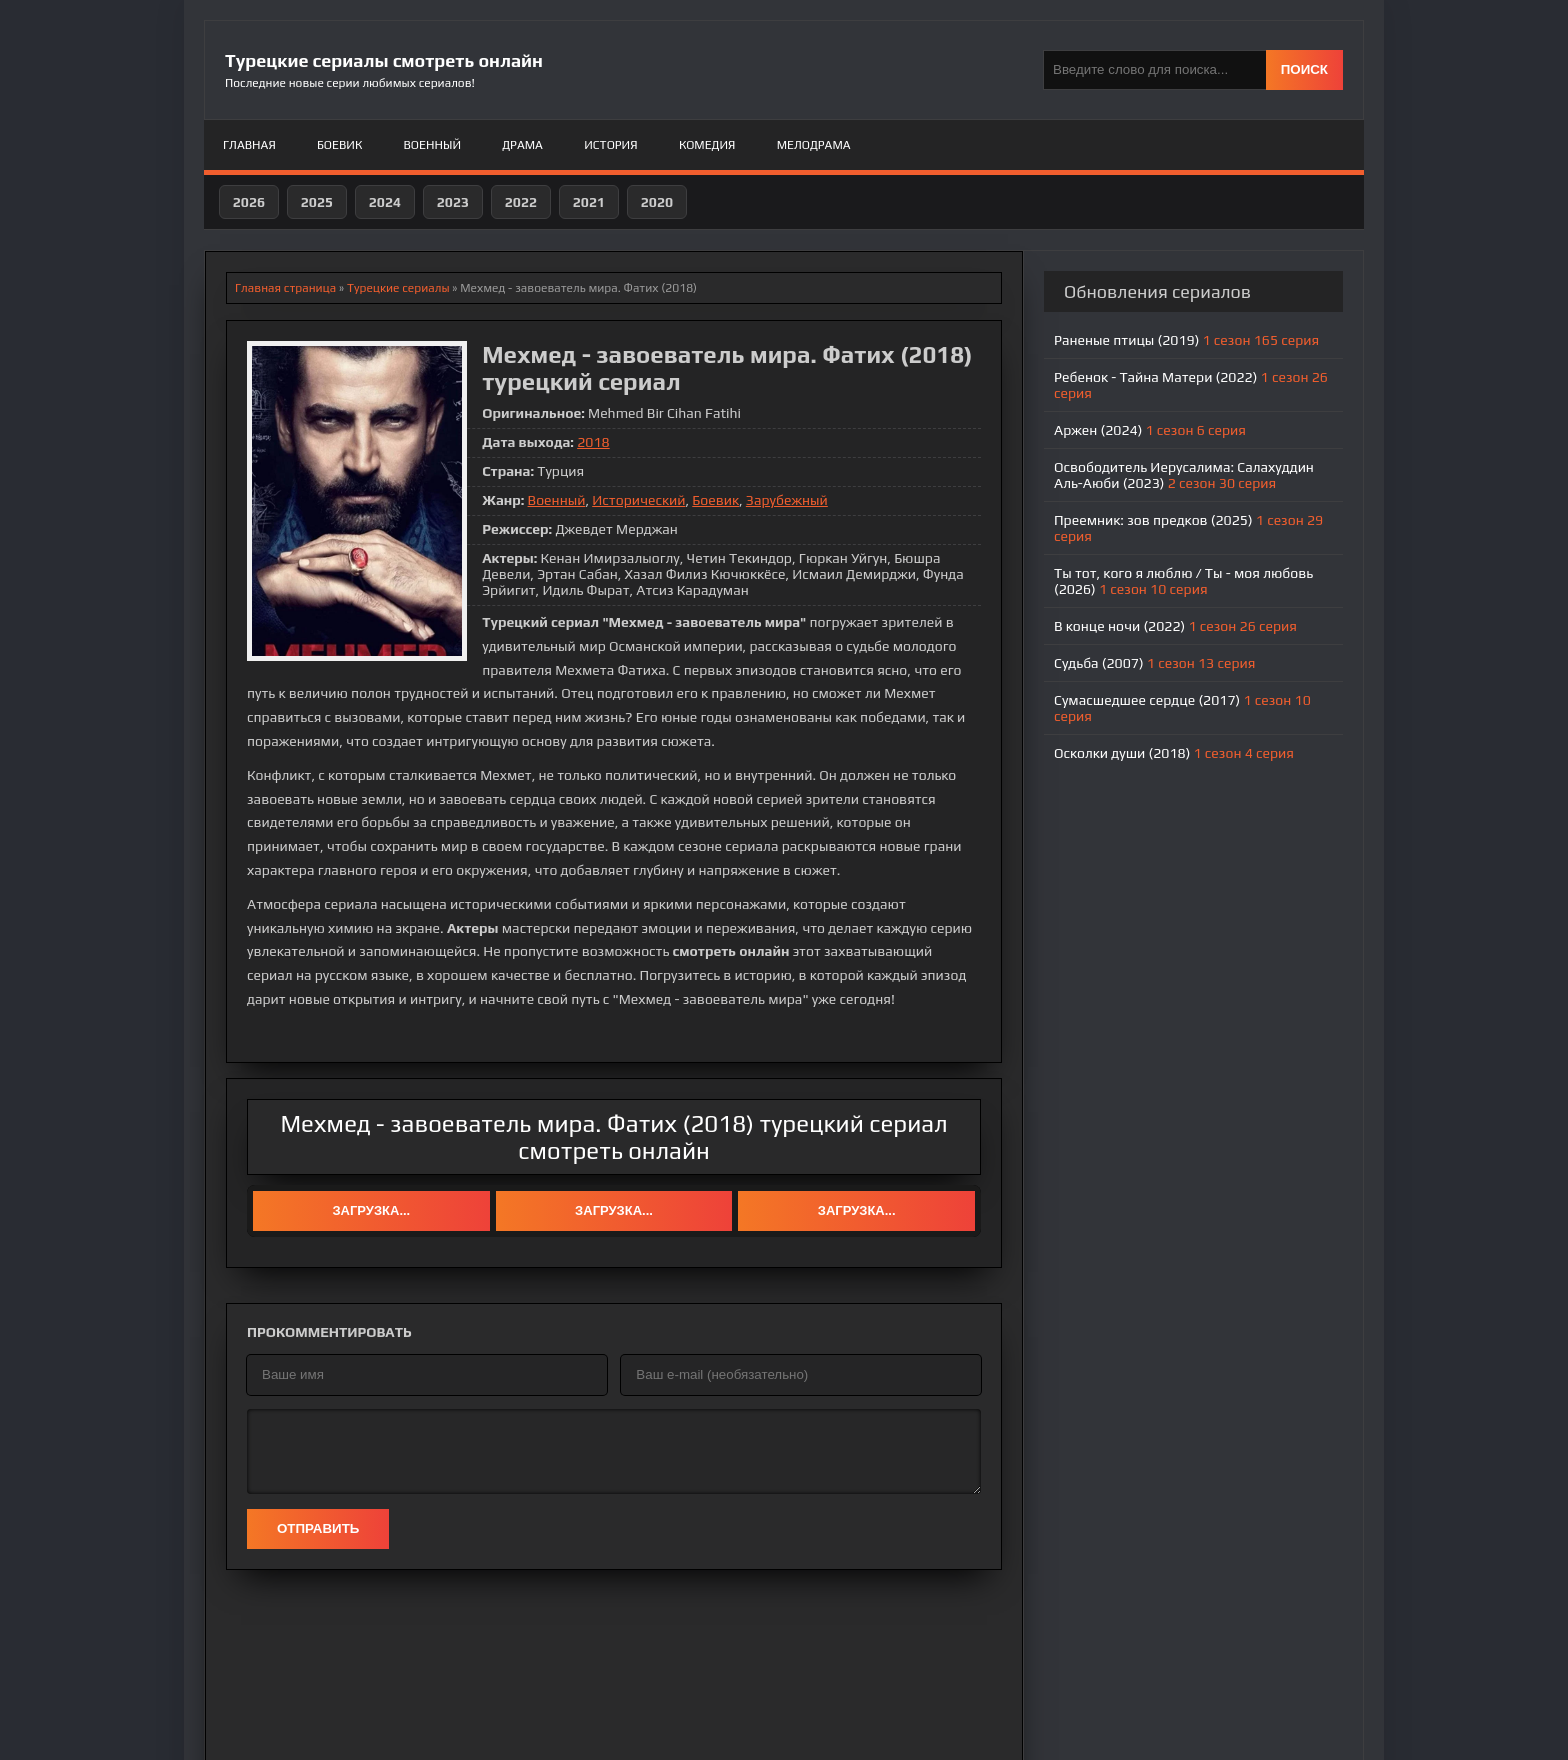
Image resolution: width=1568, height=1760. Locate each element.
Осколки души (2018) (1174, 753)
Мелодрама (814, 145)
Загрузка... (371, 1210)
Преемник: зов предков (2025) (1188, 528)
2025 (317, 202)
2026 (249, 202)
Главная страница (285, 288)
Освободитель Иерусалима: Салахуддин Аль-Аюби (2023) (1184, 475)
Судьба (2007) (1154, 663)
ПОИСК (1304, 69)
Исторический (638, 500)
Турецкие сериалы (398, 288)
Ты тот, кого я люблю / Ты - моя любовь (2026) (1183, 581)
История (610, 145)
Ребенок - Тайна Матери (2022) (1191, 385)
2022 (521, 202)
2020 (657, 202)
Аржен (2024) (1150, 430)
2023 (453, 202)
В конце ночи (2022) (1175, 626)
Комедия (707, 145)
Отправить (318, 1528)
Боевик (339, 145)
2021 (589, 202)
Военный (433, 145)
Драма (522, 145)
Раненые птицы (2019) (1186, 340)
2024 (385, 202)
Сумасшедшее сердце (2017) (1182, 708)
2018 (593, 442)
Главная (249, 145)
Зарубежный (787, 500)
